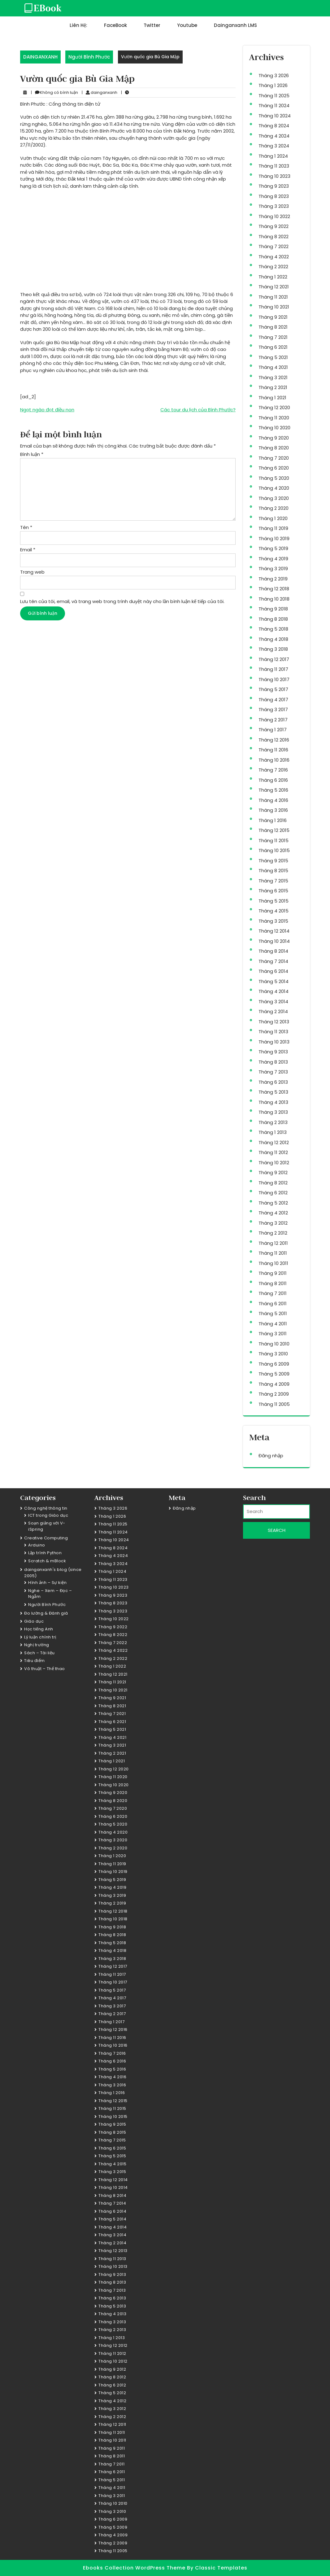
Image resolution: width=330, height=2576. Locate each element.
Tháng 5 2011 (272, 1313)
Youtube (187, 25)
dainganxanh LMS (235, 25)
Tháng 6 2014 (273, 971)
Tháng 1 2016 (272, 820)
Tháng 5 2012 (273, 1203)
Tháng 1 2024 (273, 156)
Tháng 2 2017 (273, 719)
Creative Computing (46, 1538)
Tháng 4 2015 (273, 911)
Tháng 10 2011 (273, 1263)
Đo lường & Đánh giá (46, 1613)
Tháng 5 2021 (273, 357)
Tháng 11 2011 (272, 1253)
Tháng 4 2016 (273, 800)
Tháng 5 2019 (273, 548)
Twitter (152, 25)
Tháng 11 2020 (273, 417)
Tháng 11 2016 (273, 749)
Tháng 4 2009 (273, 1384)
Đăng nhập (270, 1455)
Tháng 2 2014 (273, 1011)
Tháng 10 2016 (273, 760)
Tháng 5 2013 (273, 1092)
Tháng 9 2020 (273, 438)
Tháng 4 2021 (273, 367)
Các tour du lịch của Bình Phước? (198, 409)
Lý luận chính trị (40, 1637)
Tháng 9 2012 (273, 1172)
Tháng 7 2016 (273, 770)
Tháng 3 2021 (273, 377)
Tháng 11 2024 (273, 105)
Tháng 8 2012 (273, 1182)
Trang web (32, 572)
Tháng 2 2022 (273, 266)
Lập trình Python (45, 1553)
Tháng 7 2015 (273, 880)
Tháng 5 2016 (273, 790)
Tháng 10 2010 (273, 1343)
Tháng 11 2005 (274, 1404)
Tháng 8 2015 (273, 870)
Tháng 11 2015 (273, 840)
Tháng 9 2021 (273, 317)
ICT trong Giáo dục (48, 1515)
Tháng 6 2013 (273, 1082)
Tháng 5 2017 (273, 689)
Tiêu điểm (34, 1661)
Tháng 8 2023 (273, 196)
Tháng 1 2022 (272, 276)
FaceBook (115, 25)
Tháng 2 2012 (272, 1233)
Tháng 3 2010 (273, 1353)
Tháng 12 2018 (273, 588)
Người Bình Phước (89, 57)
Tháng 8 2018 (273, 619)
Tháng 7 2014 (273, 961)
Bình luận (31, 454)
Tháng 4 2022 (273, 256)
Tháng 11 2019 (273, 528)
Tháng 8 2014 (273, 951)
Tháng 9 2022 (273, 226)
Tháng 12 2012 (273, 1142)
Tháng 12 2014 (273, 931)
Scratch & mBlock (47, 1561)
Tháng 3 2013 (273, 1112)
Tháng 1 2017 (272, 729)
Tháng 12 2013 (273, 1021)
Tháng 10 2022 (274, 216)
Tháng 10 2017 (273, 679)
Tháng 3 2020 (273, 498)
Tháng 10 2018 (273, 599)
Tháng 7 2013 (273, 1072)
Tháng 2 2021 (272, 387)
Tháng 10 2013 (273, 1042)
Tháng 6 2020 (273, 468)
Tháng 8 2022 (273, 236)
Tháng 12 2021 (273, 286)
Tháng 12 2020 (274, 407)
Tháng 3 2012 (273, 1223)
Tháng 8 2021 (273, 327)
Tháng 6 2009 (273, 1364)
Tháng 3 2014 (273, 1001)
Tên (26, 527)
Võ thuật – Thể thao (44, 1669)
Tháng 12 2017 (273, 659)
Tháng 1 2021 (272, 397)
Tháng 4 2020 (273, 488)
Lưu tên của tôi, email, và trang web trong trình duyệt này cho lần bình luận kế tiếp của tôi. (122, 601)
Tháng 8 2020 (273, 447)
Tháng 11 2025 (273, 95)
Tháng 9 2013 (273, 1051)
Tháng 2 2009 (273, 1394)
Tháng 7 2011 (272, 1293)
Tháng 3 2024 (273, 145)
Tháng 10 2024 (274, 115)
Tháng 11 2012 (273, 1152)
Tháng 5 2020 (273, 478)
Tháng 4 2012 (273, 1212)
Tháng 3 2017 (273, 709)
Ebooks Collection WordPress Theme (135, 2567)
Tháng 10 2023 (274, 176)
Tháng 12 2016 (273, 740)
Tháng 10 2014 (274, 941)
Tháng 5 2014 (273, 981)
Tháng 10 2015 (274, 850)
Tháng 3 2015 (273, 921)
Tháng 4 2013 (273, 1102)
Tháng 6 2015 (273, 890)
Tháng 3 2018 (273, 649)
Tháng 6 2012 (273, 1192)
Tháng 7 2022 (273, 246)
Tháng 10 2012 (273, 1162)
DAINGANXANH (40, 57)
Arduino (36, 1545)
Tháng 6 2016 (273, 780)
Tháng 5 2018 (273, 629)
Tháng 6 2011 (272, 1303)
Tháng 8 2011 (272, 1283)
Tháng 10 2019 (273, 538)
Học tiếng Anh (38, 1629)
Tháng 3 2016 (273, 810)
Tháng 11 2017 (273, 669)
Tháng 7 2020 (273, 458)
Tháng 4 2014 (273, 991)
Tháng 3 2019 (273, 568)
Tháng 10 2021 (273, 307)
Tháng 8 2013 (273, 1062)
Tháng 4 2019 (273, 558)
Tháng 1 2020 (273, 518)
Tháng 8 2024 (273, 125)
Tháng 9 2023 (273, 186)
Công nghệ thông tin (45, 1508)
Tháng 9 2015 (273, 860)
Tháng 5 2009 (273, 1374)
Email (27, 549)
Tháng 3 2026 (273, 75)
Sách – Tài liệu (39, 1653)
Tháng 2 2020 (273, 508)
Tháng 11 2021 (273, 297)
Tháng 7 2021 (273, 337)
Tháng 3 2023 (273, 206)
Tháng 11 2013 (273, 1031)
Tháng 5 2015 (273, 901)
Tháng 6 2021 (273, 347)
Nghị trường (36, 1645)
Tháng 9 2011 (272, 1273)
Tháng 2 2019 (273, 578)
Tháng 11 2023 (273, 166)
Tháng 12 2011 (273, 1243)
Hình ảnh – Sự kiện (47, 1582)
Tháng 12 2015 (273, 830)
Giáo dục (34, 1621)
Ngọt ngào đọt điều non (47, 409)
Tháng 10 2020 (274, 427)
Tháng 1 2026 (273, 85)
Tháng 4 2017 (273, 699)
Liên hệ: (78, 25)
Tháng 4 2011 (272, 1323)
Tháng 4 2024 (273, 136)
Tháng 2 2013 (273, 1122)
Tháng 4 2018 (273, 639)
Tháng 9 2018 (273, 609)
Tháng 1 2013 (272, 1132)
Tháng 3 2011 (272, 1333)
